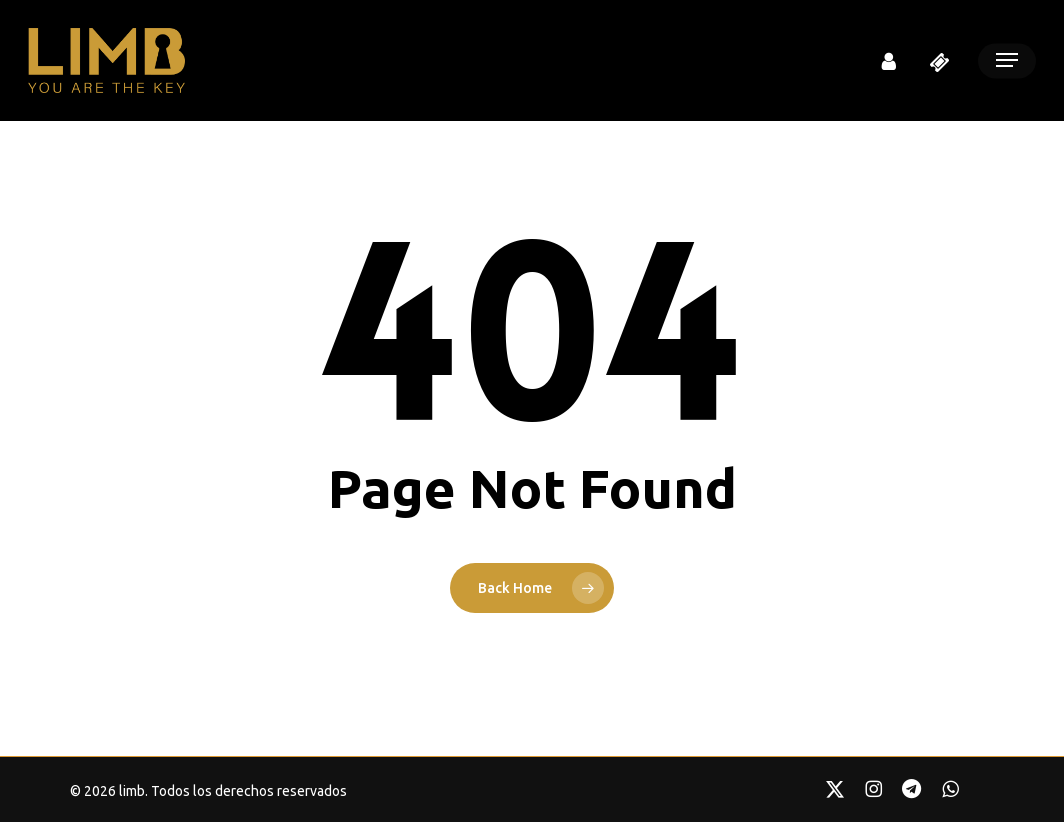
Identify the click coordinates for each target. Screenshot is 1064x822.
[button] (1007, 60)
